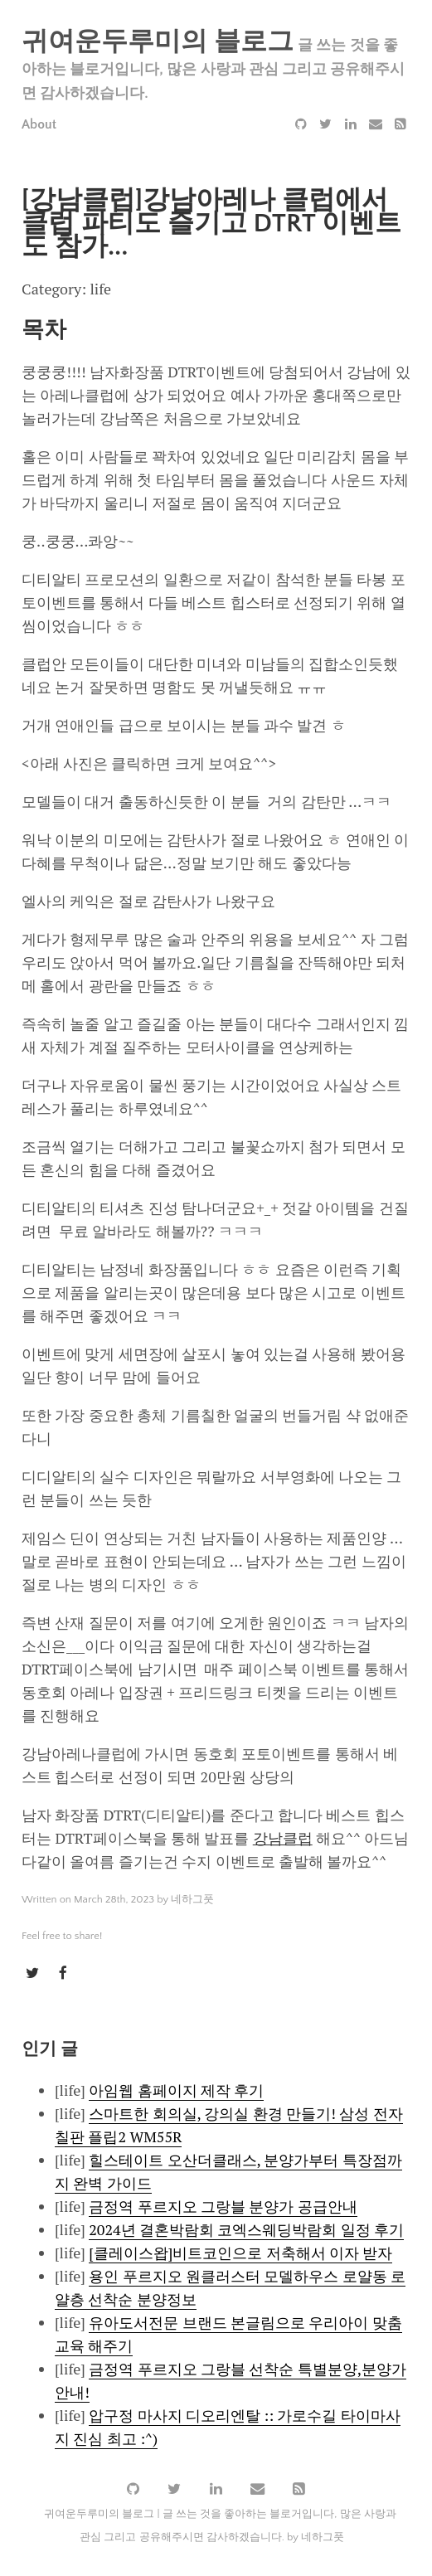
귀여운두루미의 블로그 (158, 41)
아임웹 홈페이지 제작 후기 (176, 2090)
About (39, 124)
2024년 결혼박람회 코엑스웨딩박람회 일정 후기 (246, 2229)
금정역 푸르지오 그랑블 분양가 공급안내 (223, 2206)
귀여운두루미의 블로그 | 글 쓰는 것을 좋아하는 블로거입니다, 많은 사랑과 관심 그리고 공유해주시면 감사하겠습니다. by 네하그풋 (220, 2526)
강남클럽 (283, 1838)
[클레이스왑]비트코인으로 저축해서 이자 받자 (240, 2253)
